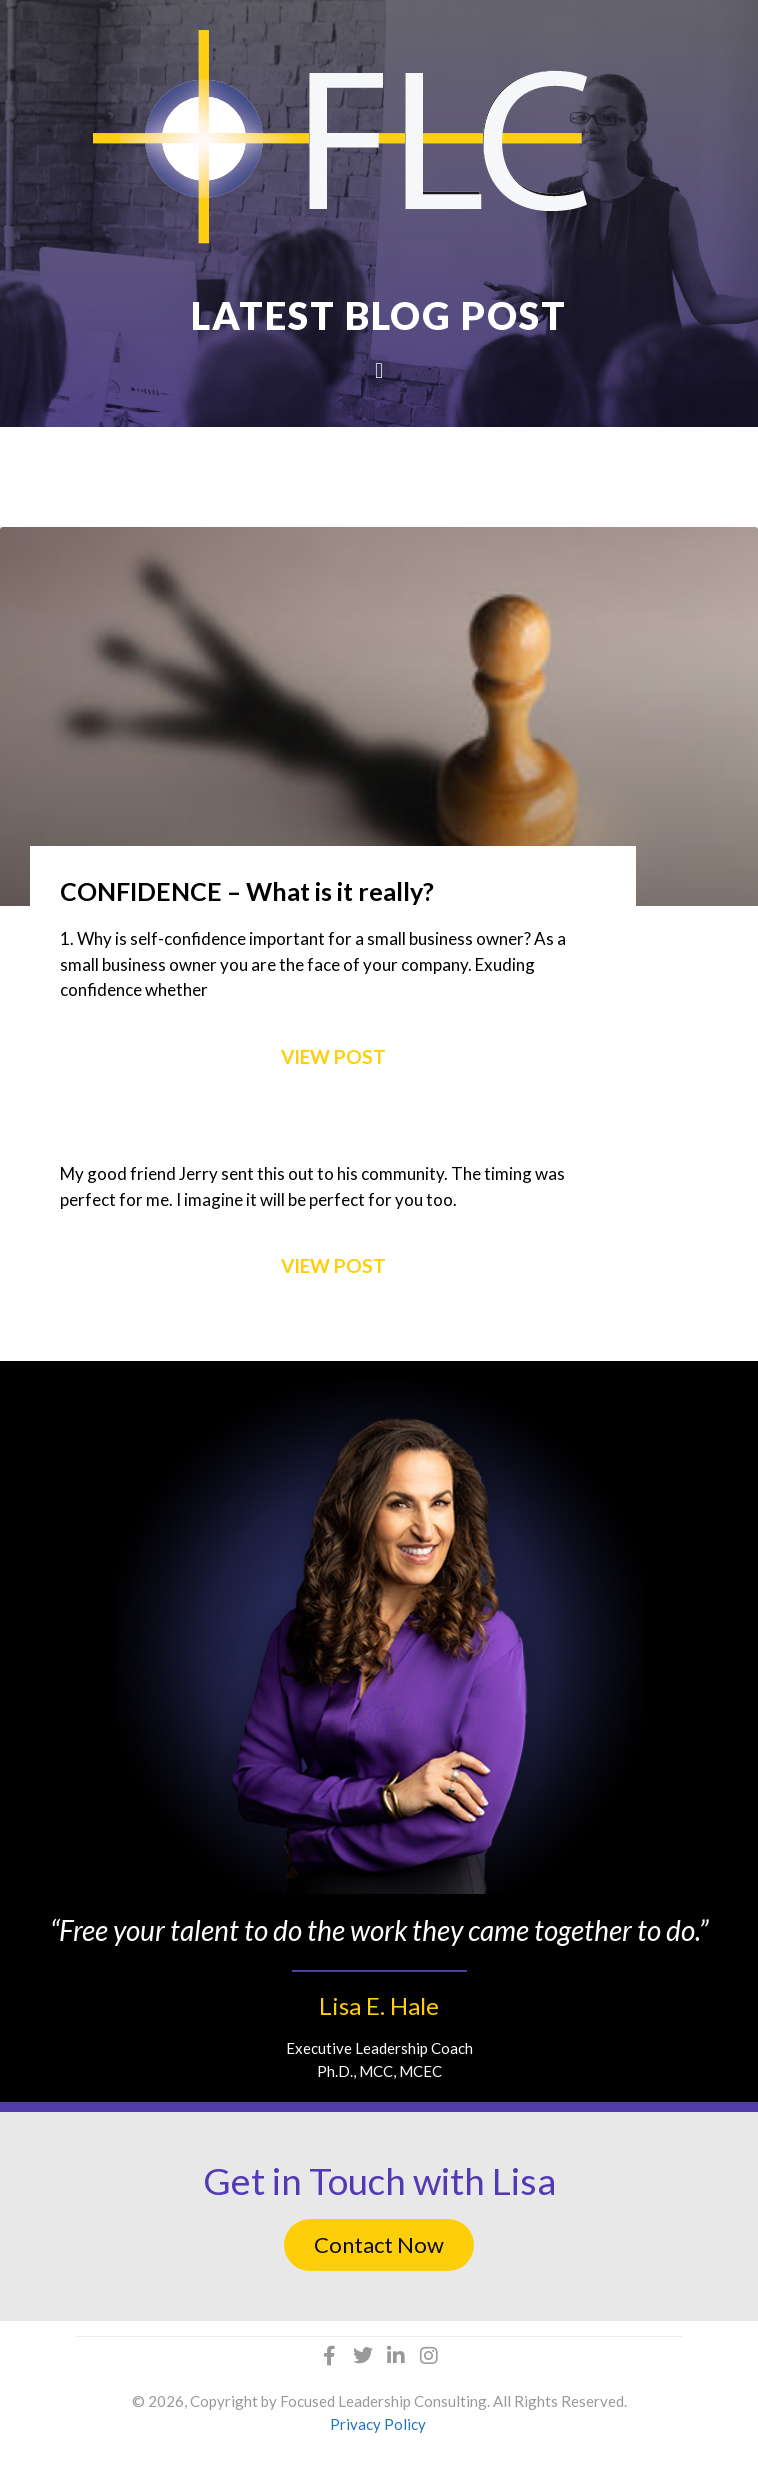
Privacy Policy (378, 2424)
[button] (378, 370)
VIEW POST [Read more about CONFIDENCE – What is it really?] (333, 1056)
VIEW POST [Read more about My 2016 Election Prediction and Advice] (333, 1265)
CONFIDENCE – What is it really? (247, 891)
